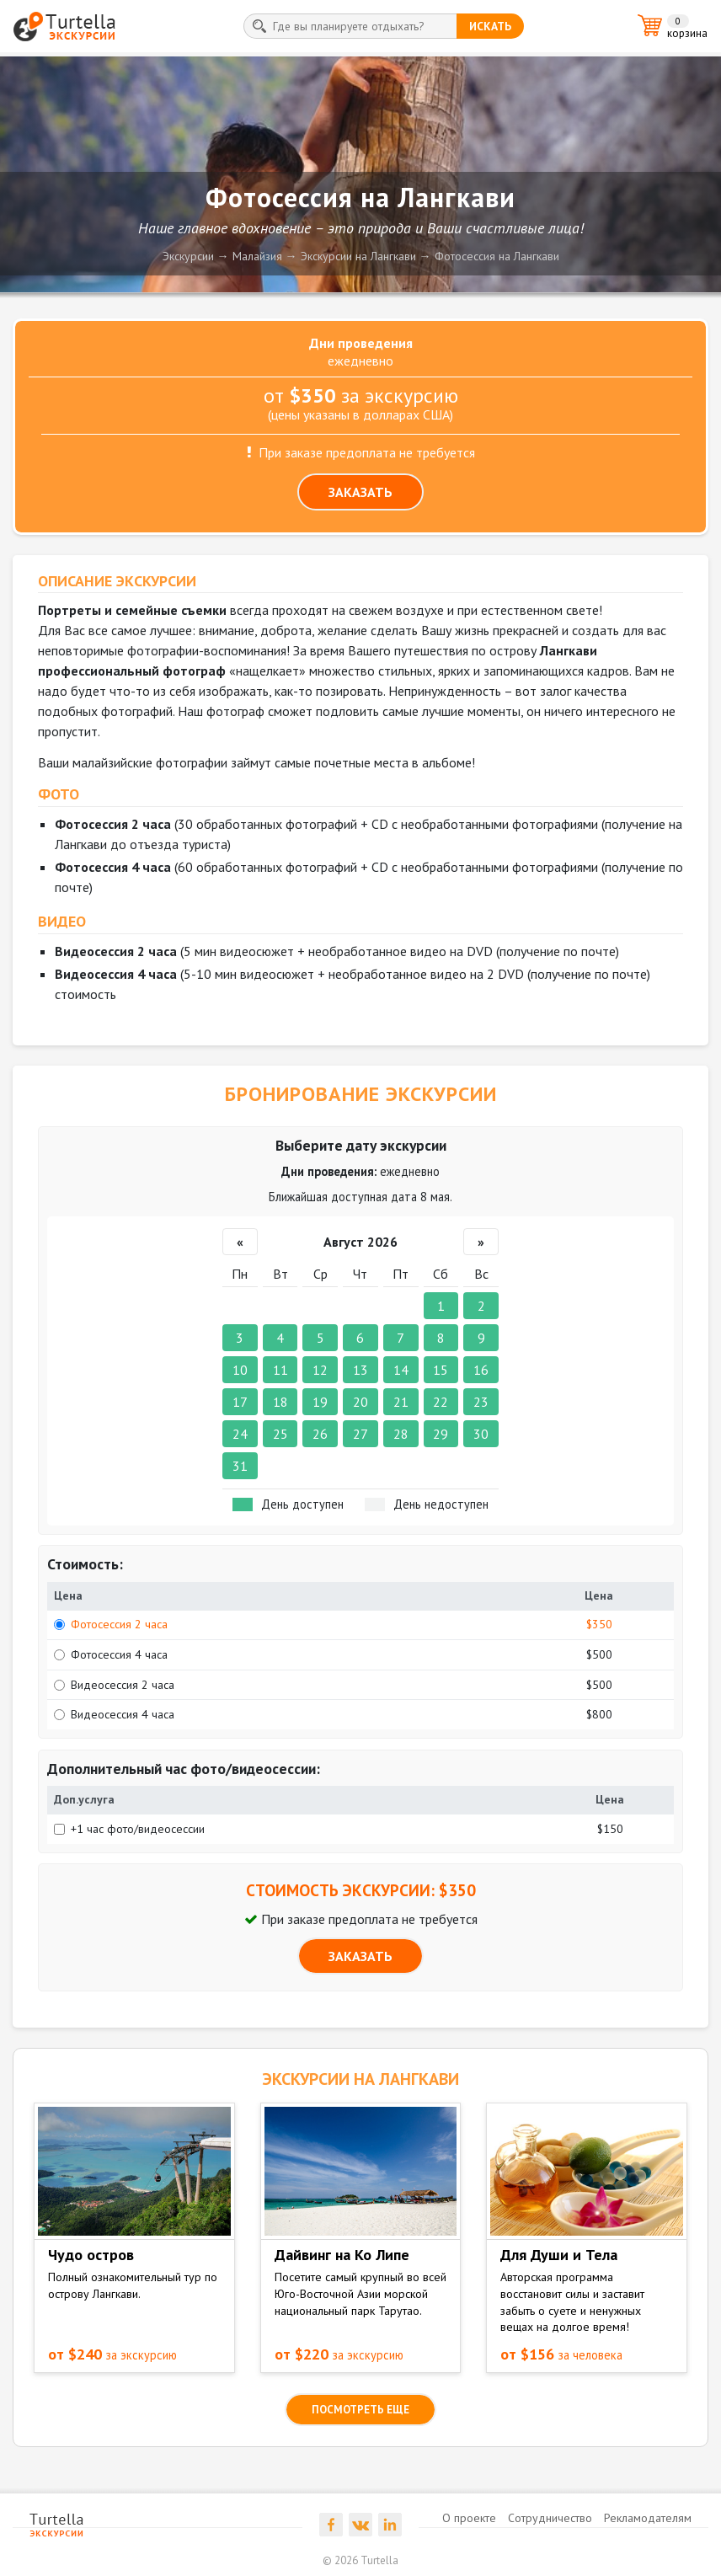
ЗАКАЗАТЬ (360, 492)
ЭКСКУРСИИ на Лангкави (360, 2079)
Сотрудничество (550, 2517)
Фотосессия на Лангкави (497, 256)
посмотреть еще (360, 2409)
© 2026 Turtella (360, 2560)
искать (490, 26)
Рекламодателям (648, 2517)
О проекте (469, 2517)
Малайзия (257, 256)
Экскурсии (188, 256)
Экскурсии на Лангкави (358, 256)
